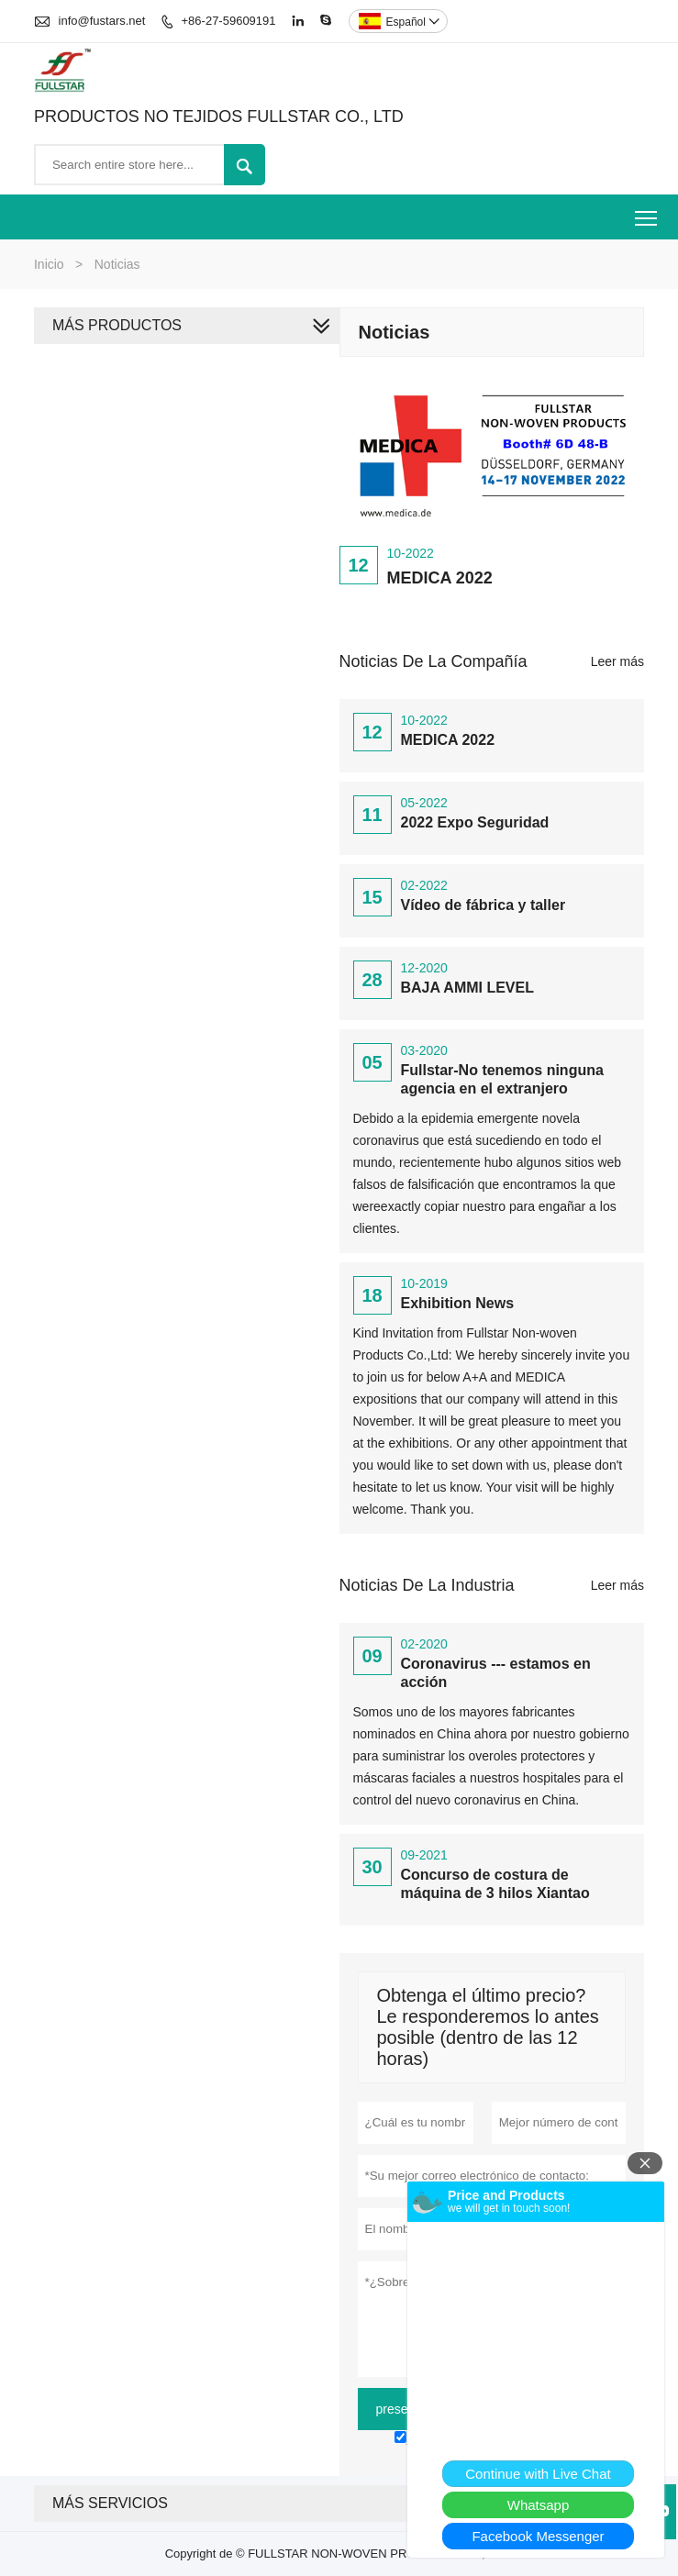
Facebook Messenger (538, 2536)
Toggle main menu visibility (647, 211)
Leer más (617, 661)
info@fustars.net (102, 21)
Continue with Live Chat (537, 2474)
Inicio (49, 264)
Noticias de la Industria (427, 1585)
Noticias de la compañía (433, 661)
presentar (403, 2409)
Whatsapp (538, 2505)
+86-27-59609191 (229, 21)
